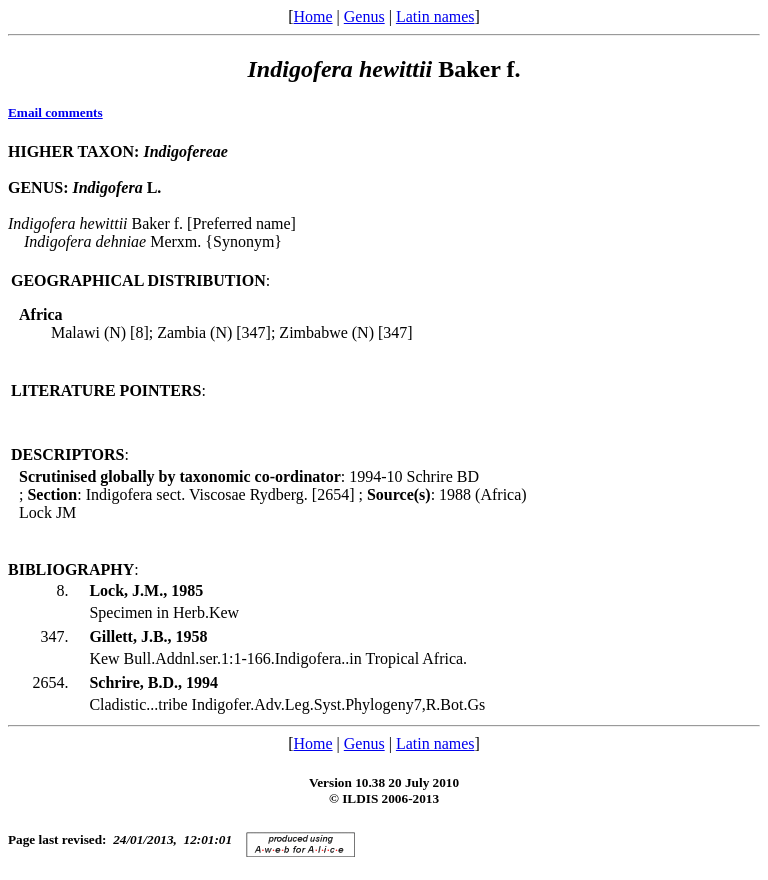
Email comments (55, 112)
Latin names (435, 16)
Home (312, 16)
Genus (364, 16)
